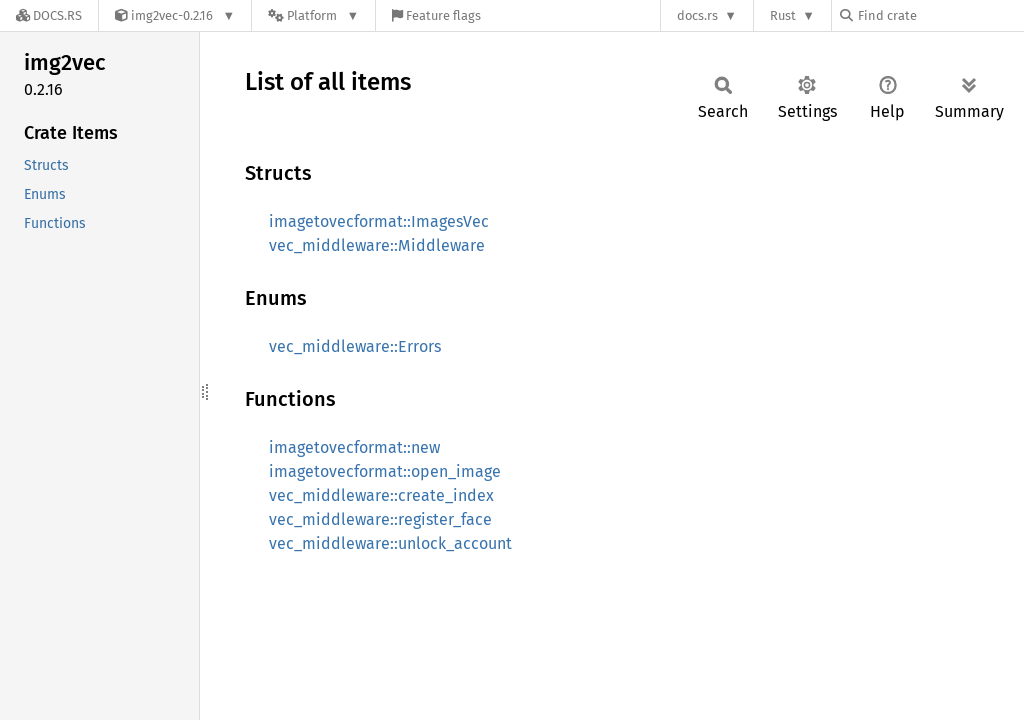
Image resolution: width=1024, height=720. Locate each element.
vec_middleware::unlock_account (390, 543)
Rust (783, 15)
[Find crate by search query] (940, 15)
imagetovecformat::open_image (385, 471)
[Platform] (313, 15)
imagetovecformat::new (354, 447)
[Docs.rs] (49, 15)
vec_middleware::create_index (381, 495)
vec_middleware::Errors (355, 346)
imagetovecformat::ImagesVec (379, 221)
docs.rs (697, 15)
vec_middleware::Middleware (377, 245)
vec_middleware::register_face (380, 519)
